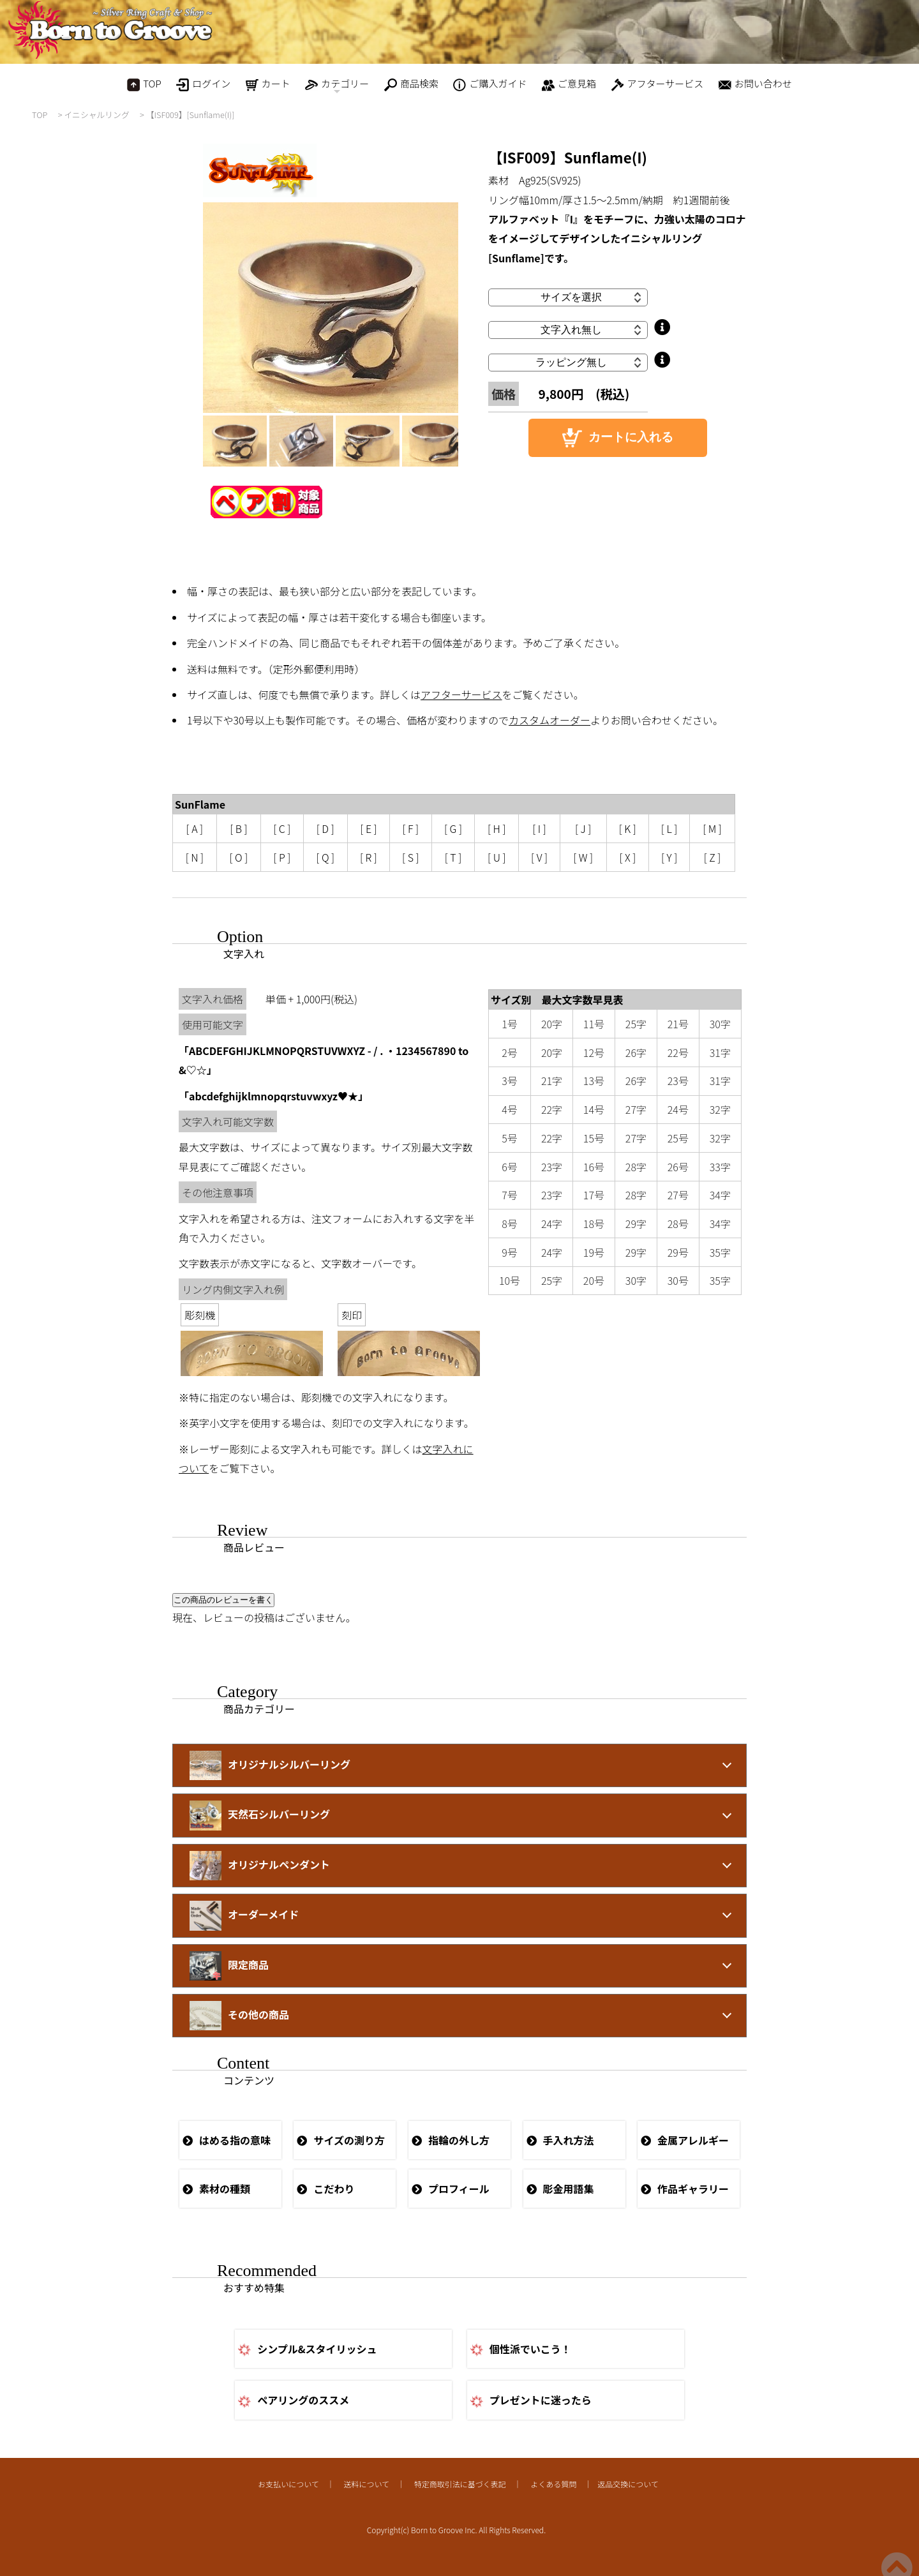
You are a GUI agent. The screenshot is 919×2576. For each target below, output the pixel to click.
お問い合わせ (755, 84)
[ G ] (453, 828)
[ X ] (627, 857)
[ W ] (583, 857)
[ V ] (539, 857)
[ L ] (669, 828)
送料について (366, 2483)
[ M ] (712, 828)
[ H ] (497, 828)
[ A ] (195, 828)
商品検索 (411, 84)
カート (268, 84)
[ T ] (453, 857)
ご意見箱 (569, 84)
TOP (144, 84)
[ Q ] (325, 857)
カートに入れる (617, 437)
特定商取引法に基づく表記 (460, 2483)
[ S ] (410, 857)
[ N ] (195, 857)
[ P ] (281, 857)
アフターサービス (657, 84)
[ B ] (238, 828)
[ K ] (627, 828)
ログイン (203, 84)
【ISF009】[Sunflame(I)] (190, 115)
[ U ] (496, 857)
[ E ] (368, 828)
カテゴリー (337, 86)
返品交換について (628, 2483)
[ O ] (238, 857)
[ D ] (325, 828)
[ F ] (410, 828)
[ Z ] (712, 857)
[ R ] (368, 857)
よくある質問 (553, 2483)
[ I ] (539, 828)
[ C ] (281, 828)
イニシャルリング (96, 115)
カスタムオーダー (549, 720)
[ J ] (583, 828)
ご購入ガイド (490, 84)
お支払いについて (288, 2483)
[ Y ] (669, 857)
